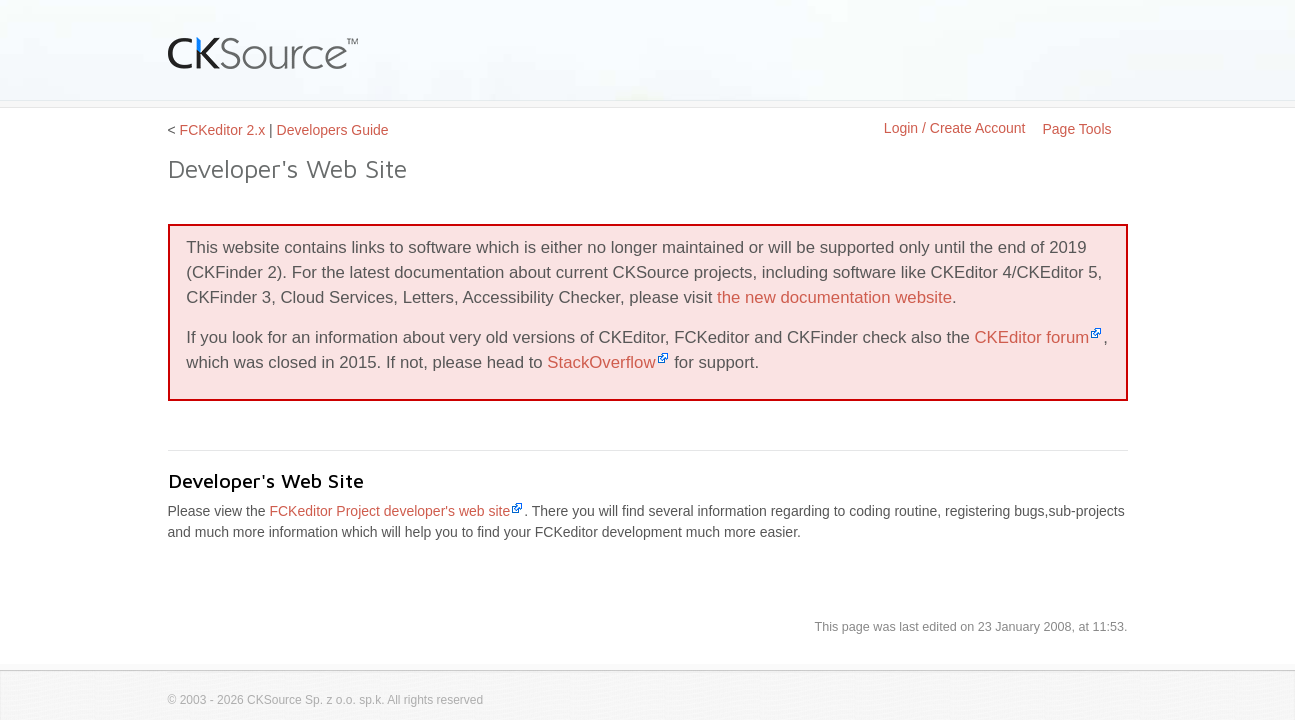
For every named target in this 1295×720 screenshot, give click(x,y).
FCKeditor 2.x (223, 130)
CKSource (263, 53)
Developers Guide (333, 130)
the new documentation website (834, 297)
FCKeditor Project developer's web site (389, 511)
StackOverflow (601, 362)
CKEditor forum (1031, 337)
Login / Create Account (955, 128)
